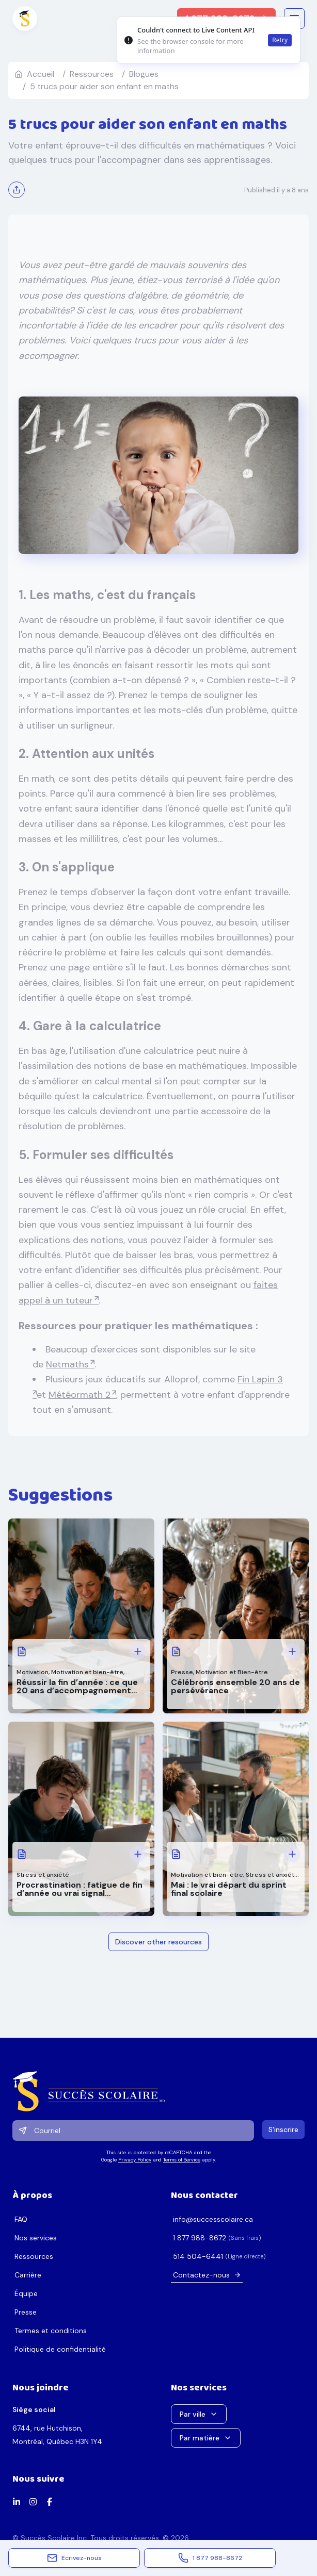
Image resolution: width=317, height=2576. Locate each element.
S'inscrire (283, 2129)
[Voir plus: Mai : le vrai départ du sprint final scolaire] (292, 1854)
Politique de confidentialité (60, 2349)
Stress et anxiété (43, 1875)
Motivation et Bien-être (232, 1672)
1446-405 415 (198, 2256)
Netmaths (67, 1364)
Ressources (33, 2256)
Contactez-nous (207, 2275)
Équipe (26, 2293)
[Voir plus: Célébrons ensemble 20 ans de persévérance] (292, 1651)
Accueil (34, 74)
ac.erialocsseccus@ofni (213, 2219)
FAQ (20, 2219)
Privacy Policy (134, 2159)
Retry (280, 40)
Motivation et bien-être (87, 1672)
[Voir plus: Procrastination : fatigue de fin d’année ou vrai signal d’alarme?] (138, 1854)
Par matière (206, 2437)
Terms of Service (181, 2159)
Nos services (35, 2237)
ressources (92, 74)
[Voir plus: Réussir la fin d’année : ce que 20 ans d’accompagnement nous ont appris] (138, 1651)
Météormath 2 (79, 1395)
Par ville (199, 2414)
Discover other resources (158, 1941)
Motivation (33, 1672)
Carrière (27, 2275)
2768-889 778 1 (199, 2237)
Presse (182, 1672)
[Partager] (16, 189)
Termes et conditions (50, 2330)
